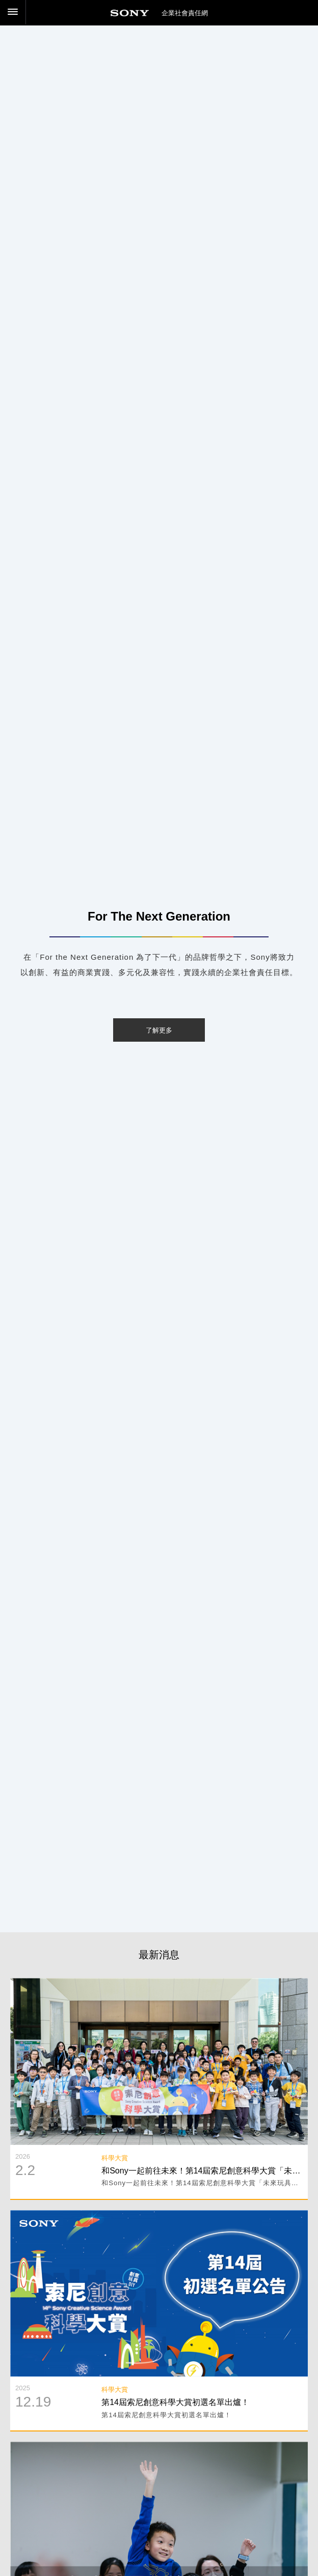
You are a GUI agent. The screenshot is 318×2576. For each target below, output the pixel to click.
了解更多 (159, 1030)
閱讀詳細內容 (159, 1985)
